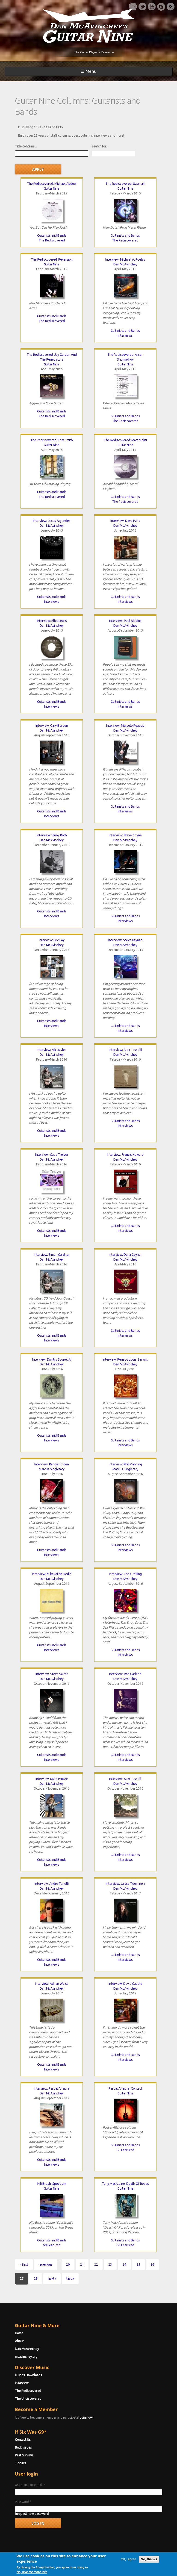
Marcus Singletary (49, 1458)
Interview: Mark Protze (49, 1768)
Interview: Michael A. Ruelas (128, 248)
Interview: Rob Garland (128, 1663)
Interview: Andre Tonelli (49, 1872)
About (14, 2330)
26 (148, 2253)
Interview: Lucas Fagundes (49, 510)
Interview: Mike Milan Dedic (49, 1563)
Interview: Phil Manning (127, 1453)
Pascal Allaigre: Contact (128, 2077)
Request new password (27, 2503)
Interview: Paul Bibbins (128, 610)
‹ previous (41, 2253)
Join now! (82, 2406)
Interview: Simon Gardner (49, 1243)
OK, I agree (127, 2568)
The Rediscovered (49, 229)
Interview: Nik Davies (49, 1039)
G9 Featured (127, 2139)
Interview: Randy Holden (49, 1453)
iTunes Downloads (23, 2364)
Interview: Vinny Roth (49, 824)
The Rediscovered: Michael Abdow (49, 172)
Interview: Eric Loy (49, 929)
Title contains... (21, 135)
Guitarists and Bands (49, 224)
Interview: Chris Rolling (127, 1563)
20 (63, 2253)
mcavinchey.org (21, 2345)
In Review (17, 2372)
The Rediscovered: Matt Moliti (127, 429)
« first (19, 2253)
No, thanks (148, 2568)
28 (31, 2267)
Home (14, 2322)
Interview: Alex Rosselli (127, 1039)
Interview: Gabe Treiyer (49, 1143)
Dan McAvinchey (128, 253)
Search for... (95, 135)
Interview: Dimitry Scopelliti (49, 1348)
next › (47, 2267)
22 (91, 2253)
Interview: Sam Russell (128, 1768)
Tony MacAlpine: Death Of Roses (127, 2172)
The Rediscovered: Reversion (49, 248)
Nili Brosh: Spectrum (49, 2172)
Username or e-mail (25, 2474)
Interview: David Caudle (128, 1972)
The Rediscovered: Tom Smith (49, 429)
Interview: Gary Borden (49, 714)
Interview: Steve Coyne (127, 824)
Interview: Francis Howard (127, 1143)
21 (77, 2253)
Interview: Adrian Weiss (49, 1972)
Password (18, 2491)
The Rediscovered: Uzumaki (128, 172)
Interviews (127, 324)
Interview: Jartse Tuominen (127, 1872)
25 (134, 2253)
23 (105, 2253)
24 (119, 2253)
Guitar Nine (49, 177)
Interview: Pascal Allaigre (49, 2077)
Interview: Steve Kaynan (128, 929)
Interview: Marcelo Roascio (128, 714)
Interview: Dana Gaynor (127, 1243)
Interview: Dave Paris (127, 510)
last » (65, 2267)
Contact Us (18, 2428)
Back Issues (18, 2436)
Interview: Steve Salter (49, 1663)
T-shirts (15, 2452)
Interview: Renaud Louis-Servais (127, 1348)
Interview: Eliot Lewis (49, 610)
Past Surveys (19, 2444)
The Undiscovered (23, 2387)
